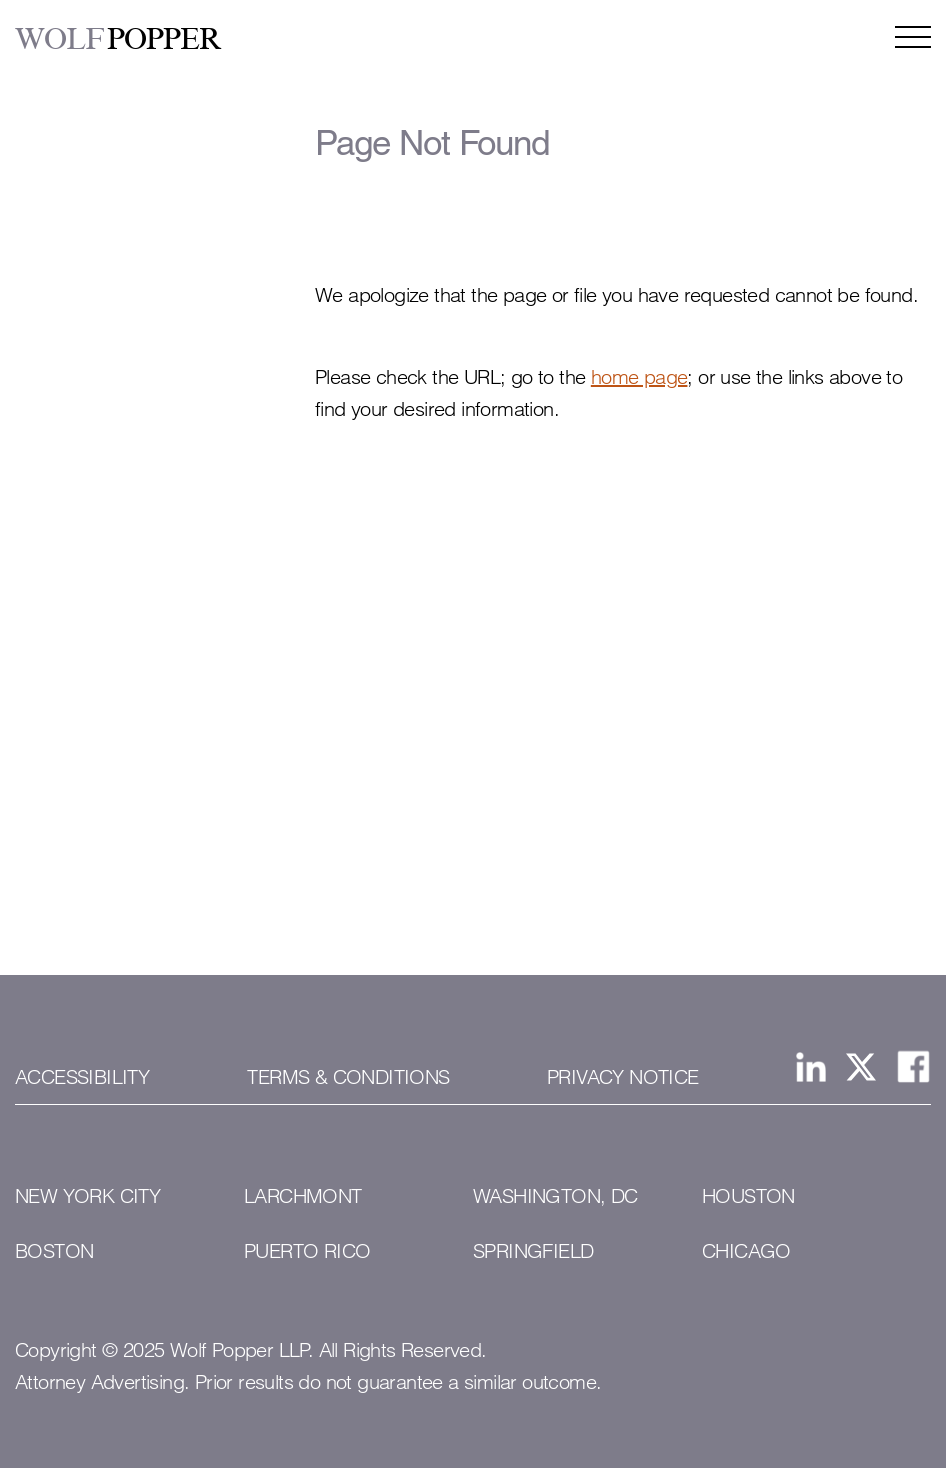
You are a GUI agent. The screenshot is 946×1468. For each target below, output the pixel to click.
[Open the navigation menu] (913, 37)
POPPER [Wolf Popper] (118, 39)
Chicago (746, 1251)
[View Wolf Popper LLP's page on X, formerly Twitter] (861, 1067)
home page (639, 376)
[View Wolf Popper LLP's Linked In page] (811, 1067)
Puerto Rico (307, 1251)
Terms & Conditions (348, 1077)
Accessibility (82, 1077)
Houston (748, 1196)
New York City (87, 1196)
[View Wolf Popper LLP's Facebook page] (913, 1066)
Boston (54, 1251)
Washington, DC (555, 1196)
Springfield (533, 1251)
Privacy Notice (623, 1077)
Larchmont (303, 1196)
